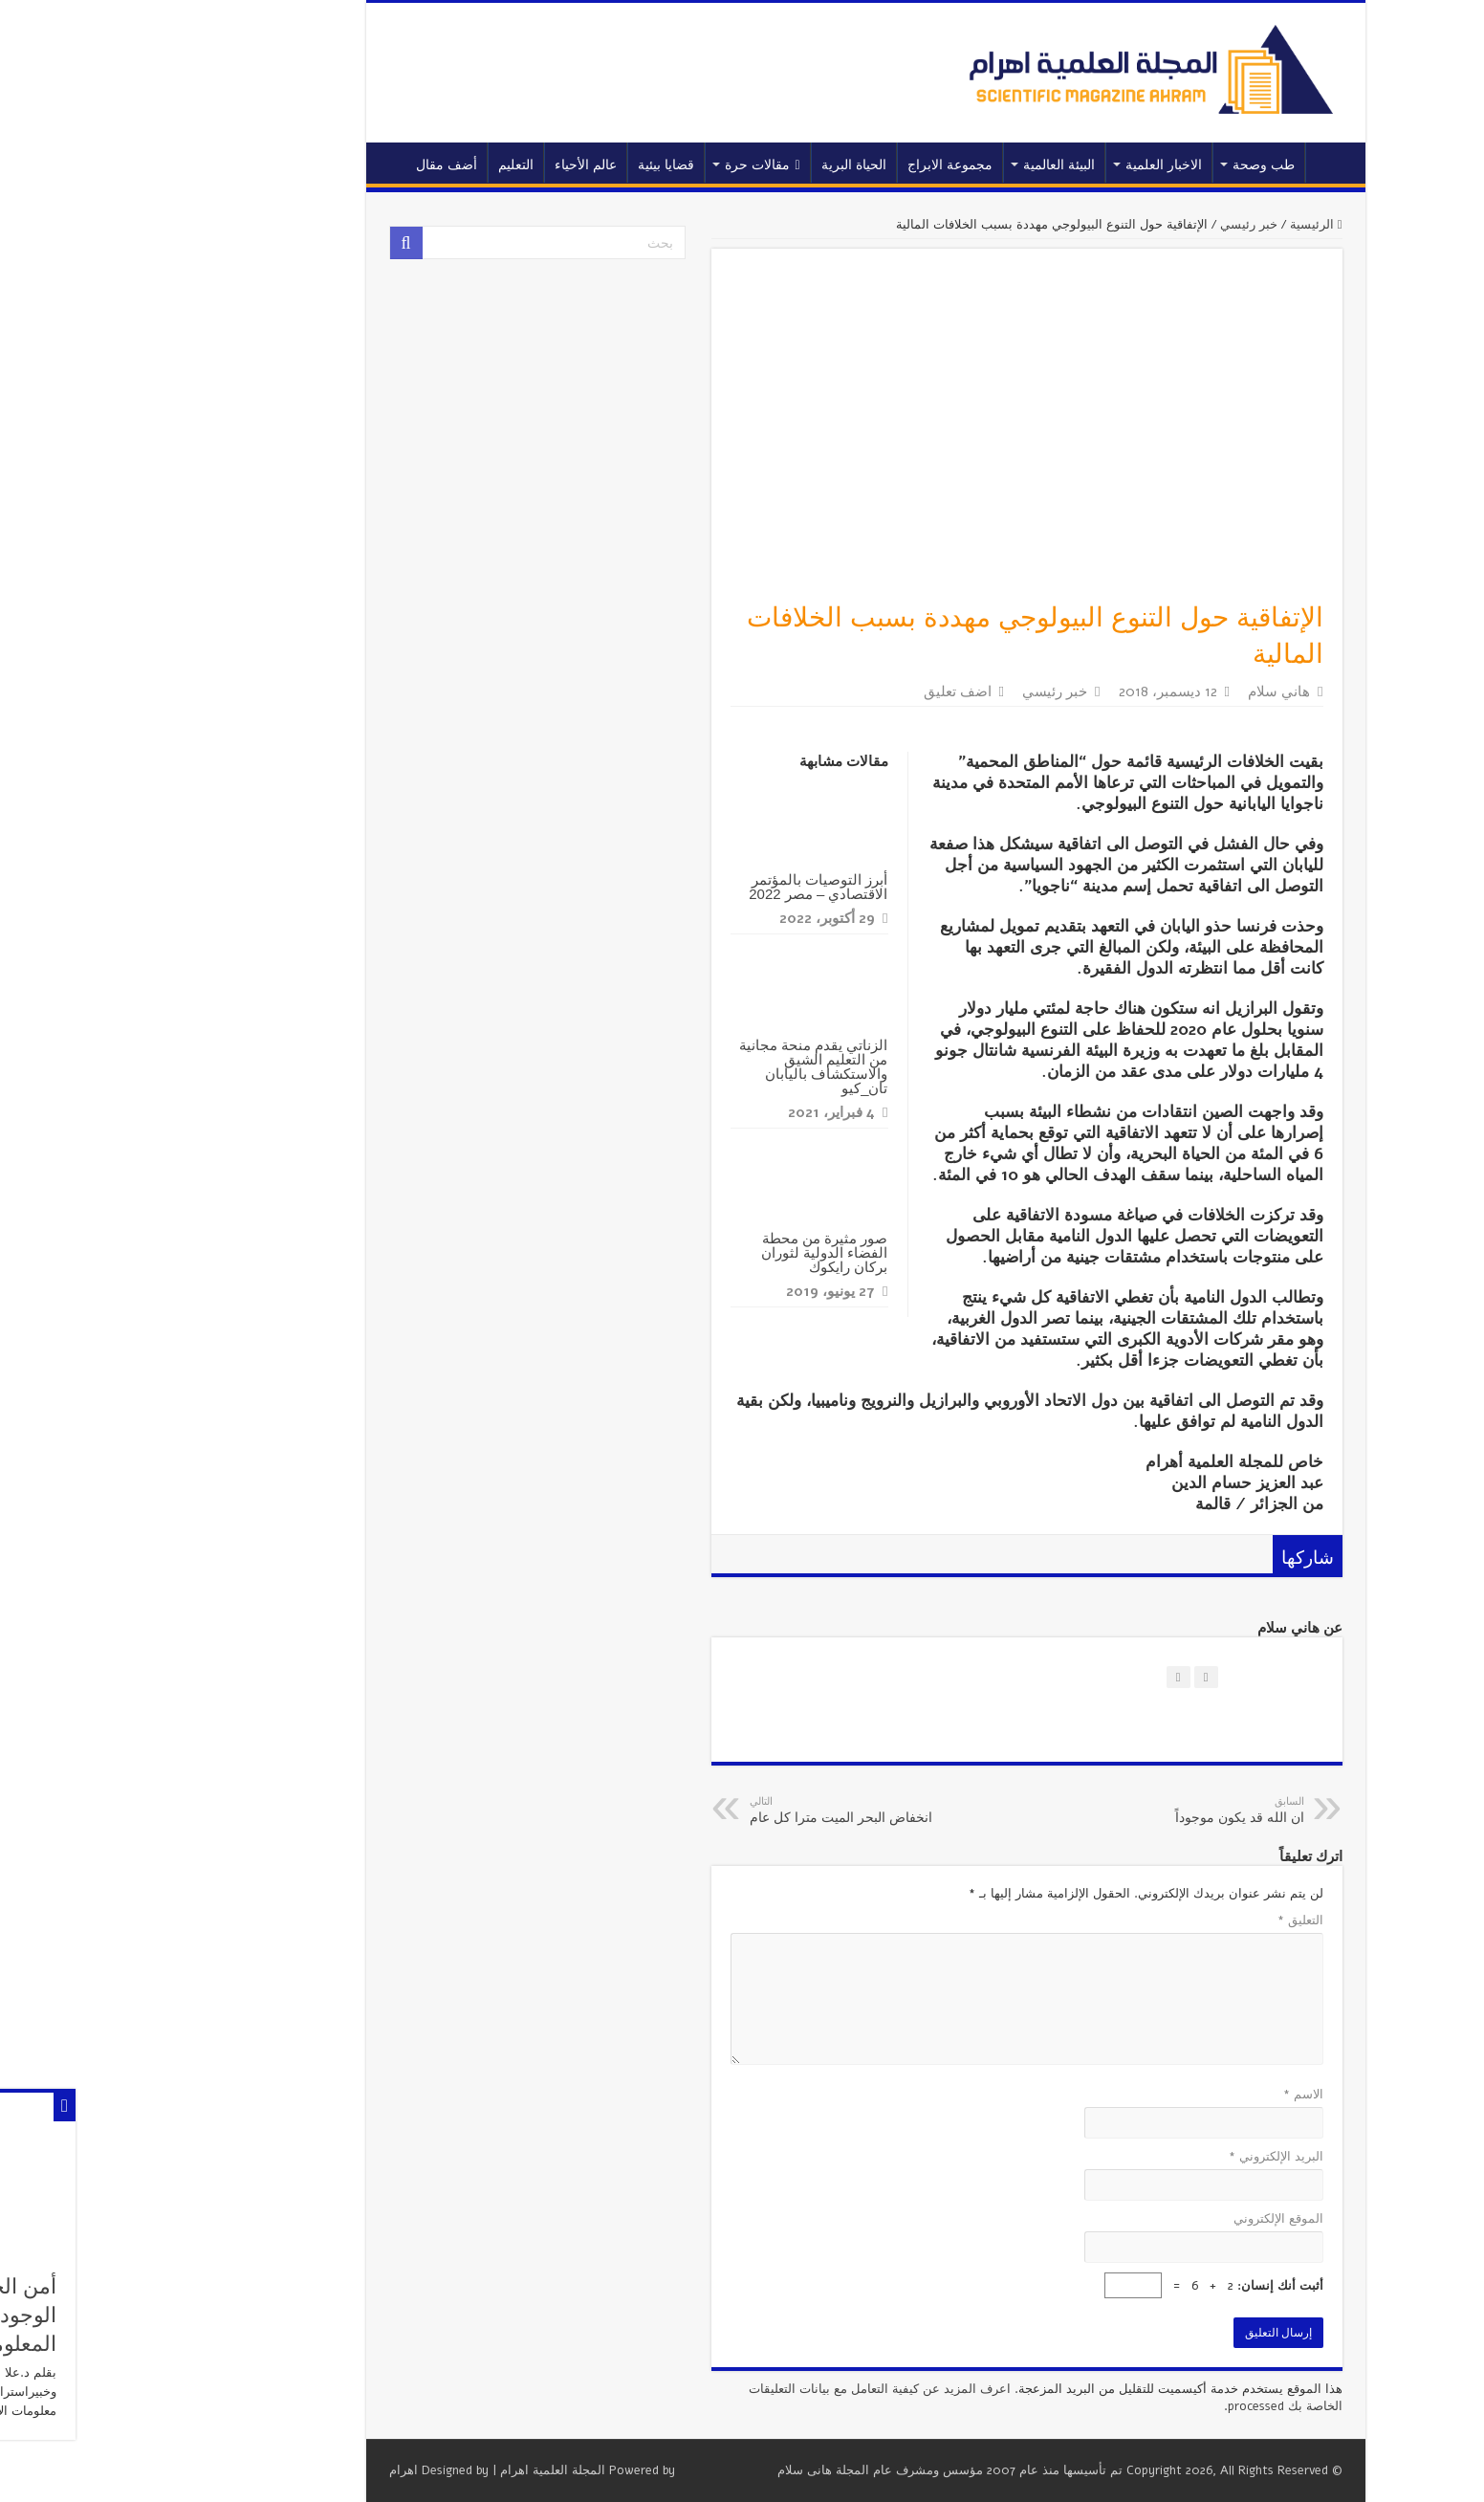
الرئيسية (1208, 163)
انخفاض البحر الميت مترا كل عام (724, 1810)
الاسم (1180, 2094)
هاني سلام (1155, 691)
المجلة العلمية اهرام (429, 2470)
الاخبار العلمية (1040, 165)
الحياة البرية (730, 165)
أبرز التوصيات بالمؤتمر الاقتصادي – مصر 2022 (694, 886)
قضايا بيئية (542, 165)
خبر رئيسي (1125, 224)
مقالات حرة (638, 165)
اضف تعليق (834, 691)
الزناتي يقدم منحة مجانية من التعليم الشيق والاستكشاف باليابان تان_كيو (690, 1066)
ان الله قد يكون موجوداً (1083, 1810)
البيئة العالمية (935, 165)
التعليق (1177, 1920)
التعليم (392, 165)
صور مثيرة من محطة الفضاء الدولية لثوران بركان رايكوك (701, 1252)
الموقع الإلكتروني (1155, 2219)
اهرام (280, 2470)
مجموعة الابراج (826, 165)
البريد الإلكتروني (1152, 2156)
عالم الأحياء (462, 165)
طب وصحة (1140, 165)
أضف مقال (323, 165)
